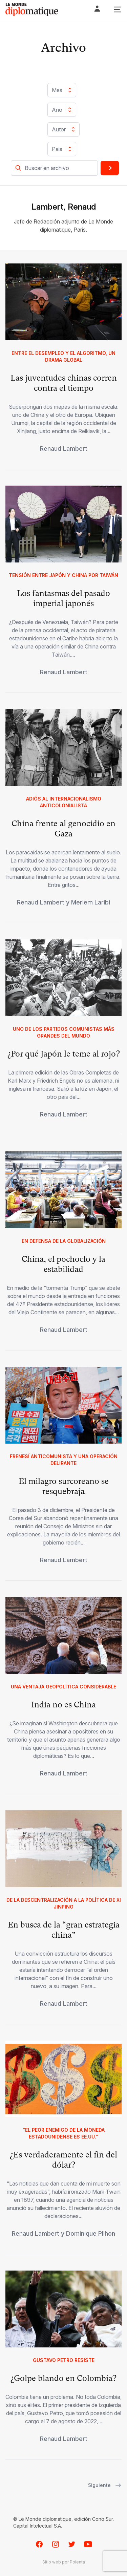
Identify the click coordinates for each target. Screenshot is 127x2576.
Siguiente (105, 2485)
